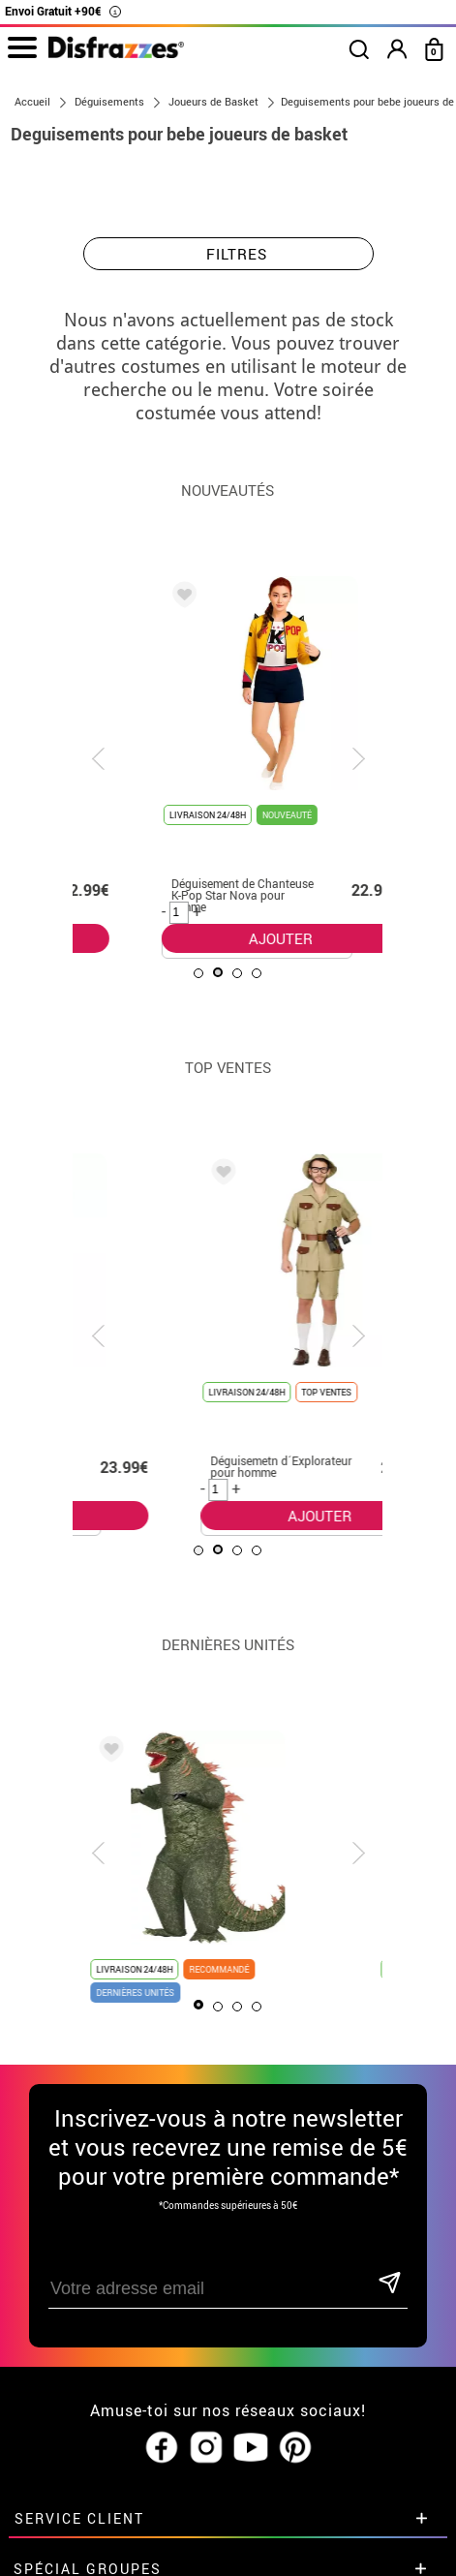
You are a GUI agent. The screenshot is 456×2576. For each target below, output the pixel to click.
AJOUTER (213, 938)
